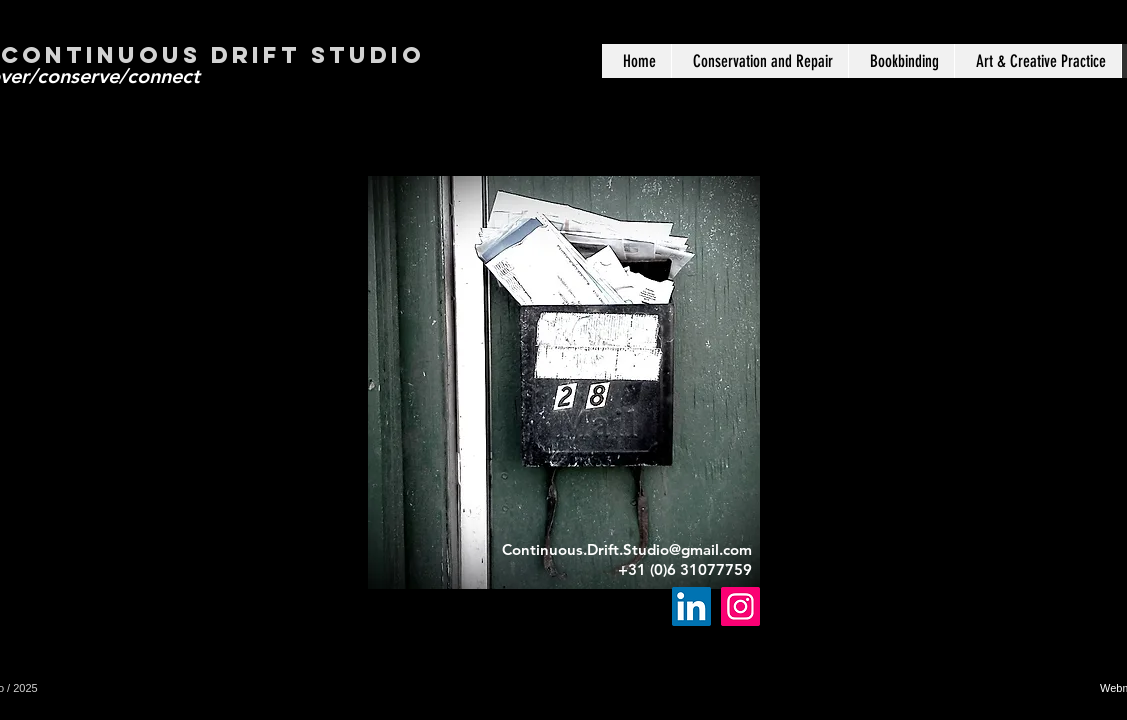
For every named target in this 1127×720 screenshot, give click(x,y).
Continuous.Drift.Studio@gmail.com (627, 549)
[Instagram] (740, 606)
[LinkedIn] (691, 606)
